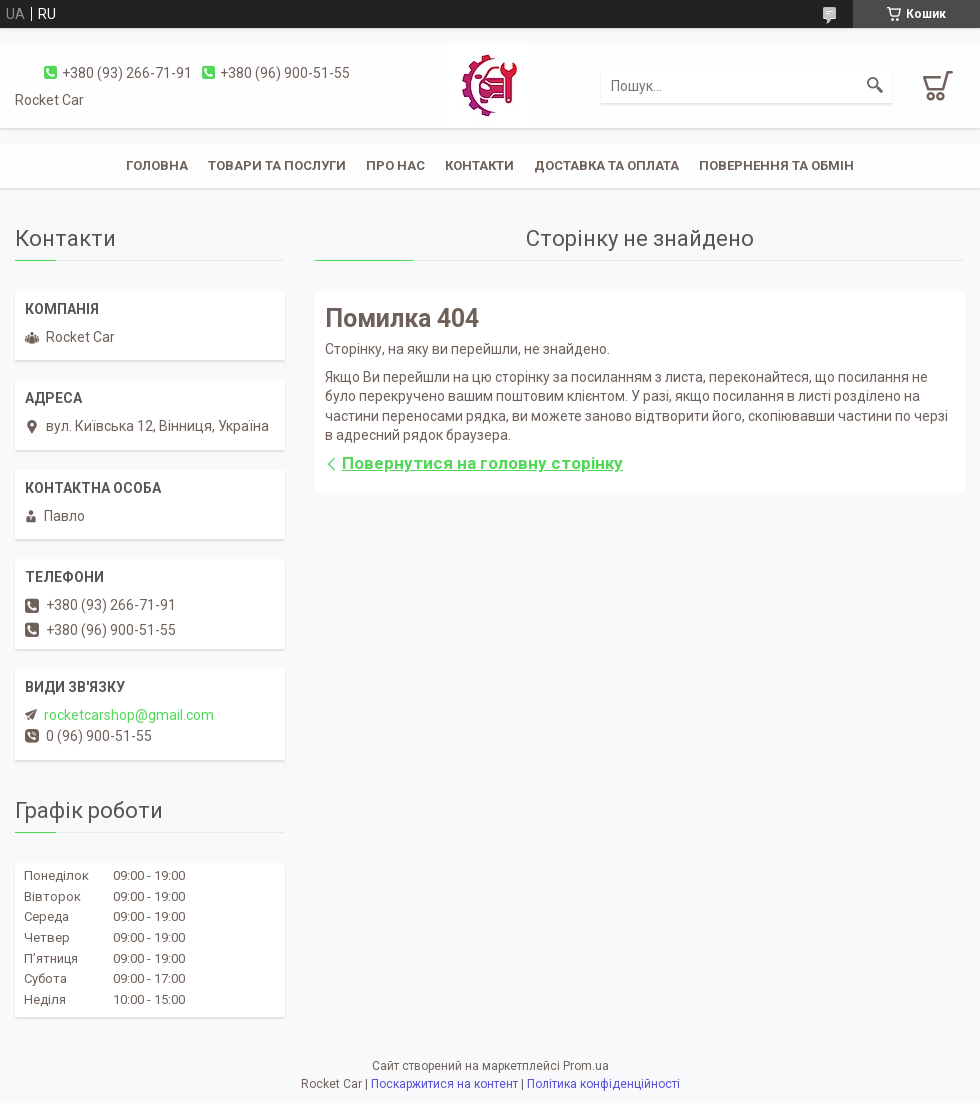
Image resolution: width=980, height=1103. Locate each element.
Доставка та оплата (606, 165)
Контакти (479, 165)
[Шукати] (875, 86)
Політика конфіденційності (603, 1084)
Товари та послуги (277, 165)
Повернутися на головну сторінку (482, 463)
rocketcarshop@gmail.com (129, 715)
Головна (157, 165)
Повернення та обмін (776, 165)
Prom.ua (586, 1066)
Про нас (395, 165)
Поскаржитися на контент (444, 1084)
